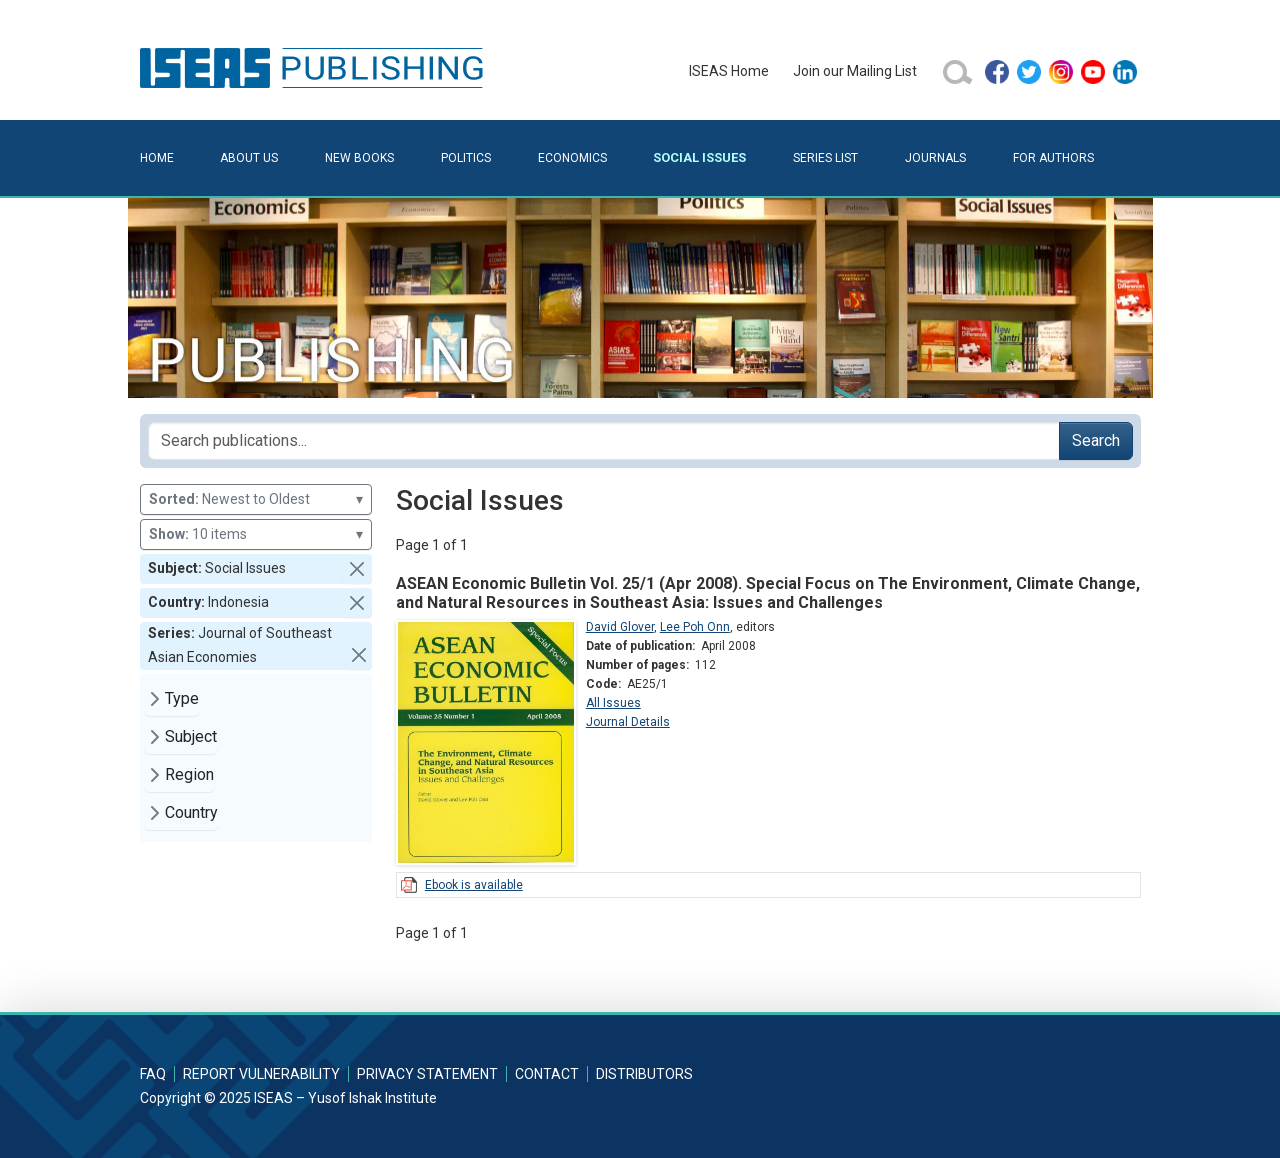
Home (157, 158)
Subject (191, 736)
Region (189, 774)
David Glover (620, 627)
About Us (249, 158)
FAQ (153, 1074)
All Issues (613, 703)
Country (191, 812)
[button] (357, 569)
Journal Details (628, 722)
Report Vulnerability (261, 1074)
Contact (547, 1074)
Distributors (644, 1074)
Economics (572, 158)
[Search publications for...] (604, 441)
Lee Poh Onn (695, 627)
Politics (466, 158)
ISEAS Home (729, 71)
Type (182, 698)
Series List (825, 158)
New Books (359, 158)
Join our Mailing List (855, 71)
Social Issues (699, 157)
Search (1096, 440)
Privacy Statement (427, 1074)
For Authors (1053, 158)
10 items (256, 534)
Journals (935, 158)
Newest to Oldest (256, 499)
